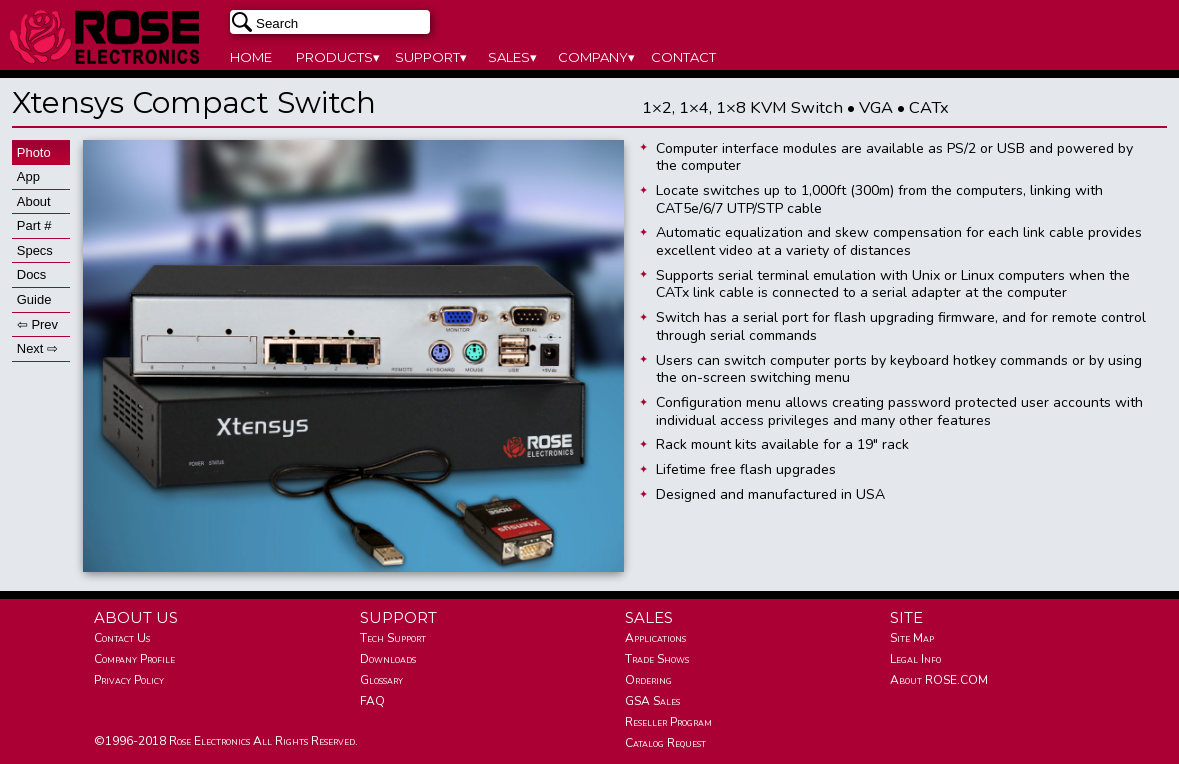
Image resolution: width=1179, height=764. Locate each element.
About (34, 201)
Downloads (388, 659)
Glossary (381, 680)
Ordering (648, 680)
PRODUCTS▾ (338, 57)
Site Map (912, 638)
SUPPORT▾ (431, 57)
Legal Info (915, 659)
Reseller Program (668, 722)
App (28, 176)
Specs (35, 250)
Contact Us (122, 638)
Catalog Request (665, 743)
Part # (34, 225)
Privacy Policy (129, 680)
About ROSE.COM (939, 680)
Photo (34, 152)
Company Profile (134, 659)
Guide (34, 299)
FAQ (372, 701)
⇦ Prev (37, 324)
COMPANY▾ (596, 57)
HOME (251, 57)
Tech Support (393, 638)
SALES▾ (512, 57)
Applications (655, 638)
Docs (32, 274)
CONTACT (683, 57)
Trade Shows (657, 659)
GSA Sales (652, 701)
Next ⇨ (37, 348)
